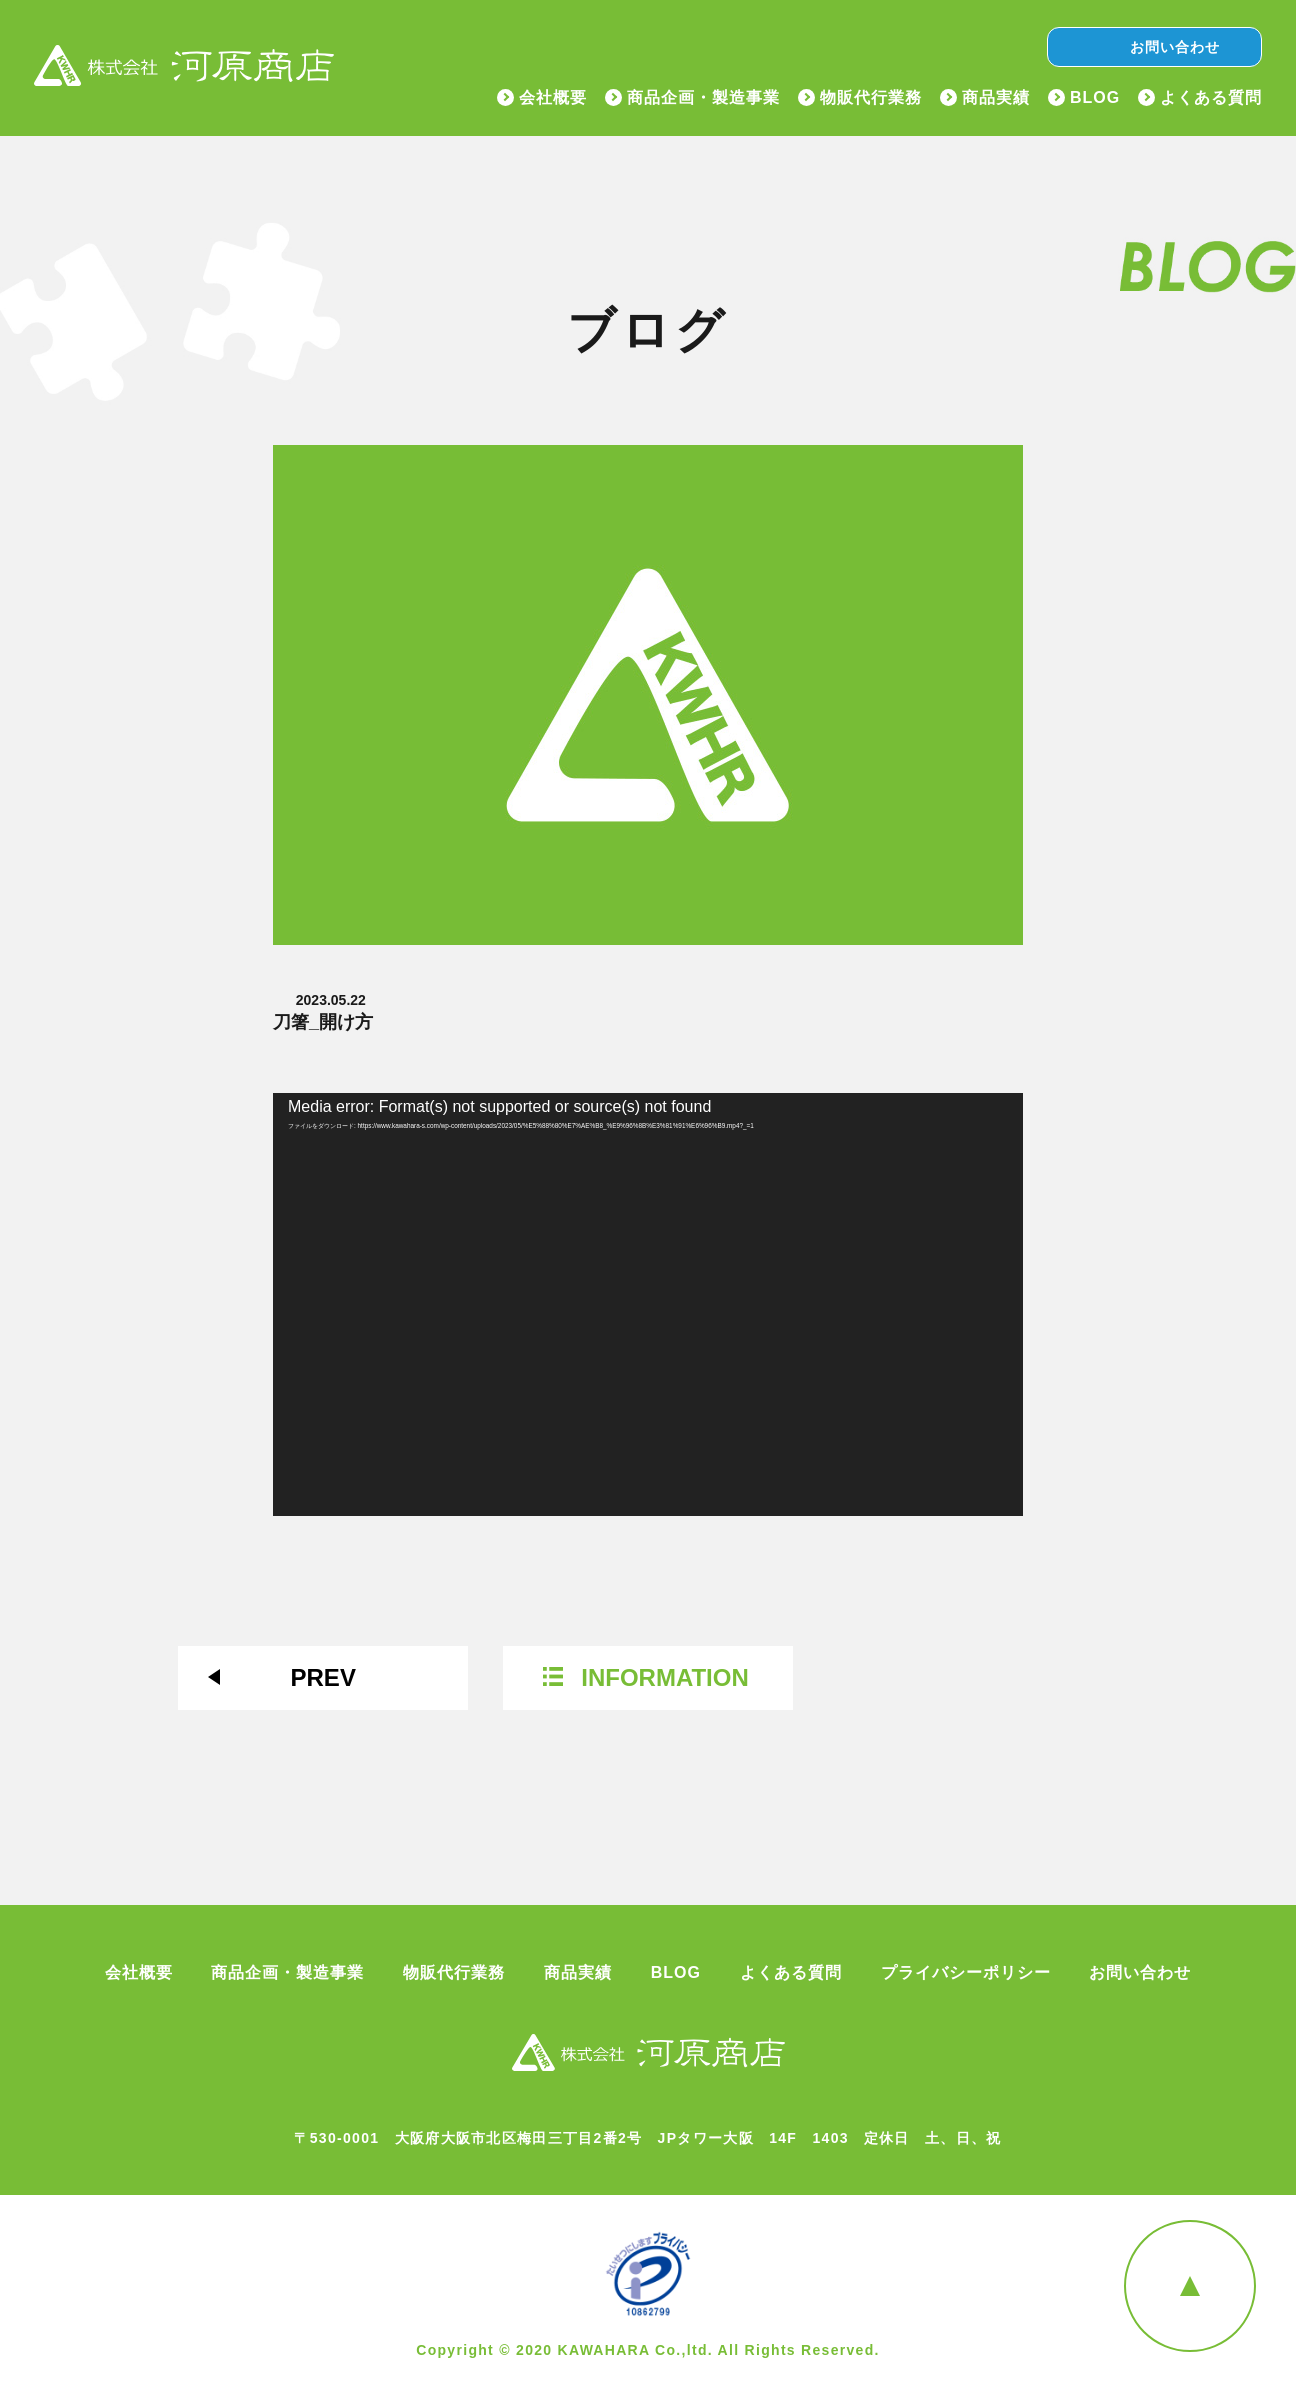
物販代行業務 (871, 98)
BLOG (1095, 98)
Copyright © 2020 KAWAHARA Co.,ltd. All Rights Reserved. (648, 2350)
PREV (323, 1677)
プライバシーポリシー (966, 1973)
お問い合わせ (1175, 47)
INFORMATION (665, 1677)
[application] (648, 1304)
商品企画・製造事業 (703, 98)
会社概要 (553, 98)
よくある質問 (1211, 98)
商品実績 (996, 98)
